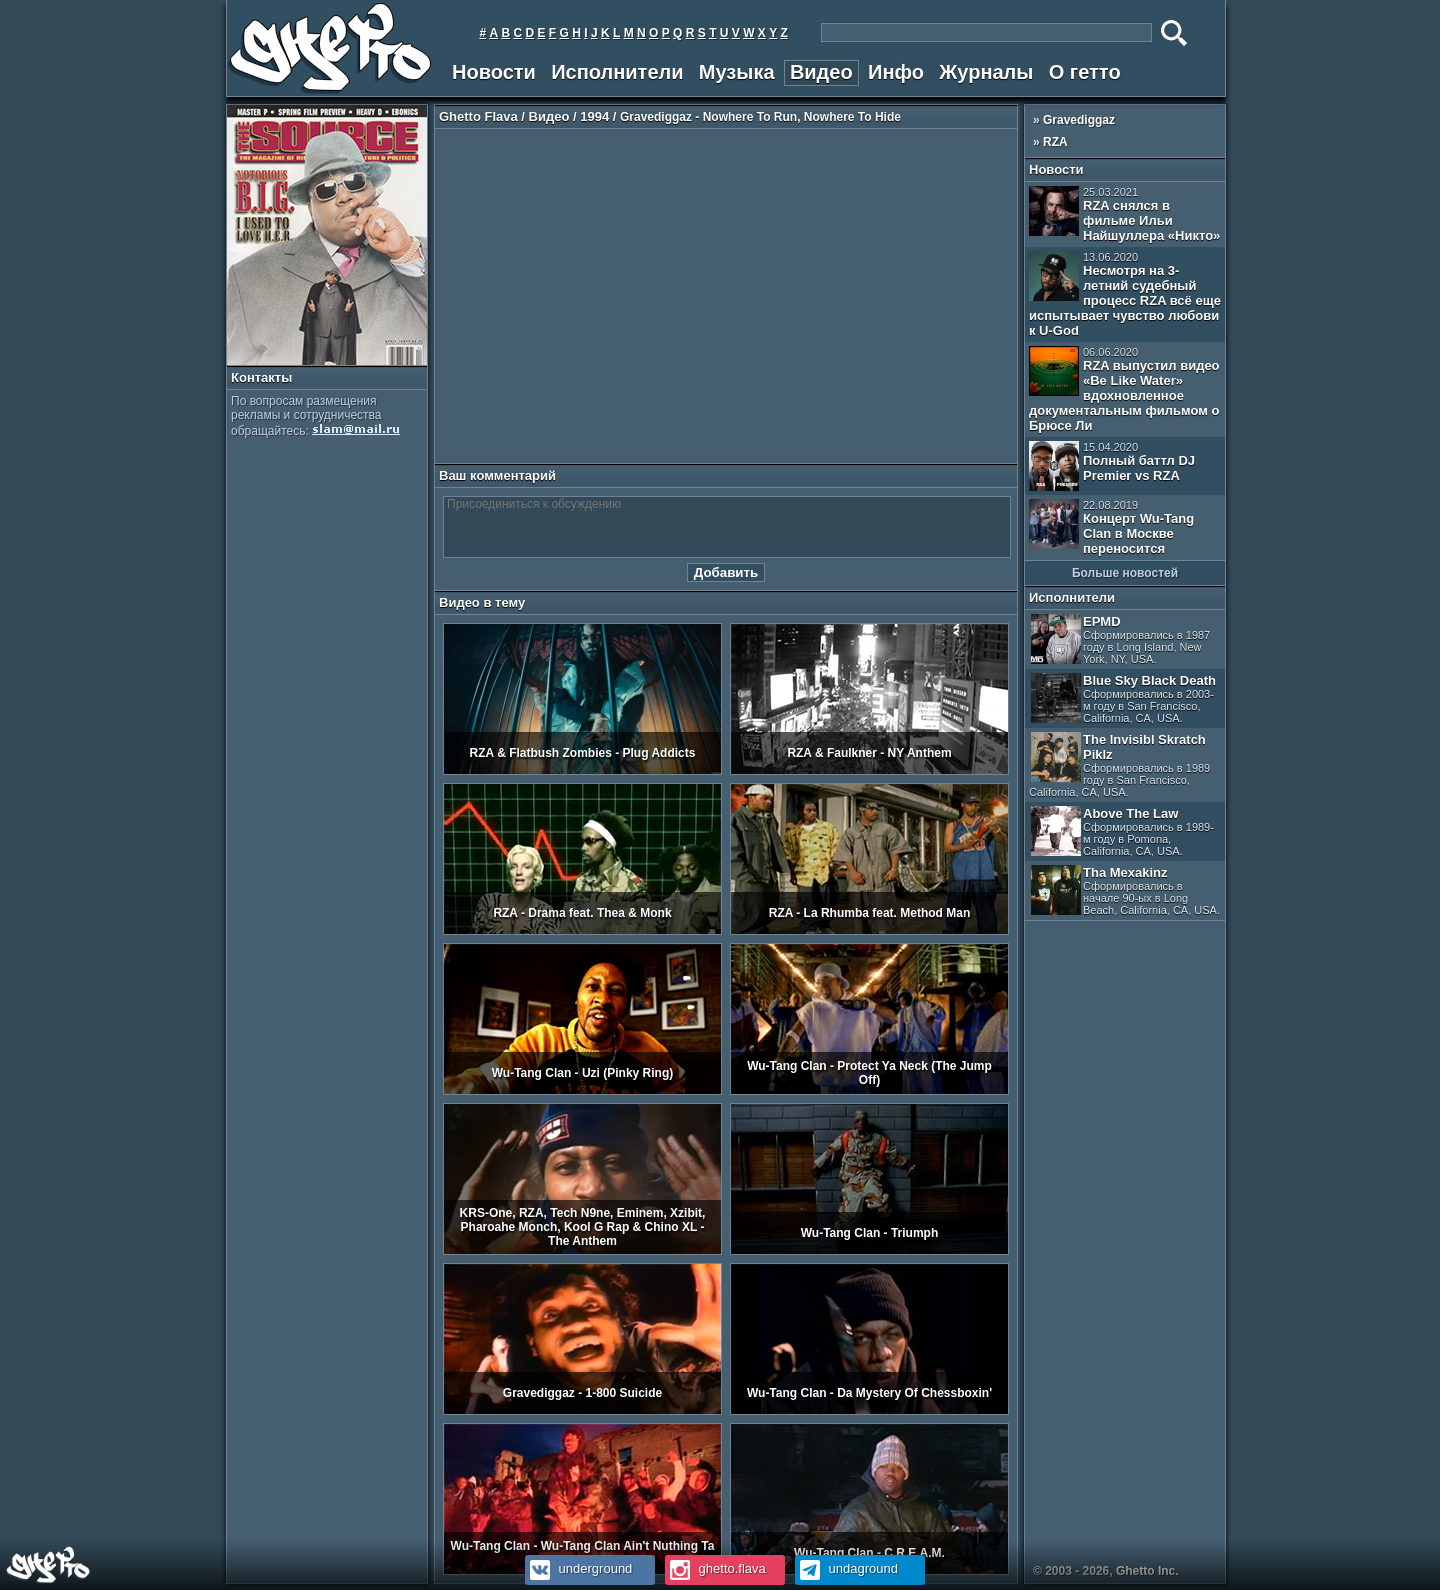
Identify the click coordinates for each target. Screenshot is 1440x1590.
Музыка (737, 72)
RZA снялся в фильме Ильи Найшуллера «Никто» (1124, 214)
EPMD (1120, 639)
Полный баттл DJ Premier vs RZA (1112, 466)
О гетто (1085, 72)
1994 (594, 116)
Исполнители (617, 72)
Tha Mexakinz (1125, 890)
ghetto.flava (715, 1568)
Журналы (986, 72)
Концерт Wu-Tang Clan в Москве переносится (1111, 527)
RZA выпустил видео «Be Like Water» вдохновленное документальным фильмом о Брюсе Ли (1124, 389)
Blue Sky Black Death (1123, 698)
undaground (846, 1568)
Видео (821, 72)
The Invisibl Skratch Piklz (1119, 765)
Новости (494, 72)
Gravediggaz (1079, 120)
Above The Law (1122, 831)
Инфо (896, 72)
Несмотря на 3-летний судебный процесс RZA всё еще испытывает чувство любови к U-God (1125, 294)
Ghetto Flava (478, 116)
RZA (1055, 142)
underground (578, 1568)
